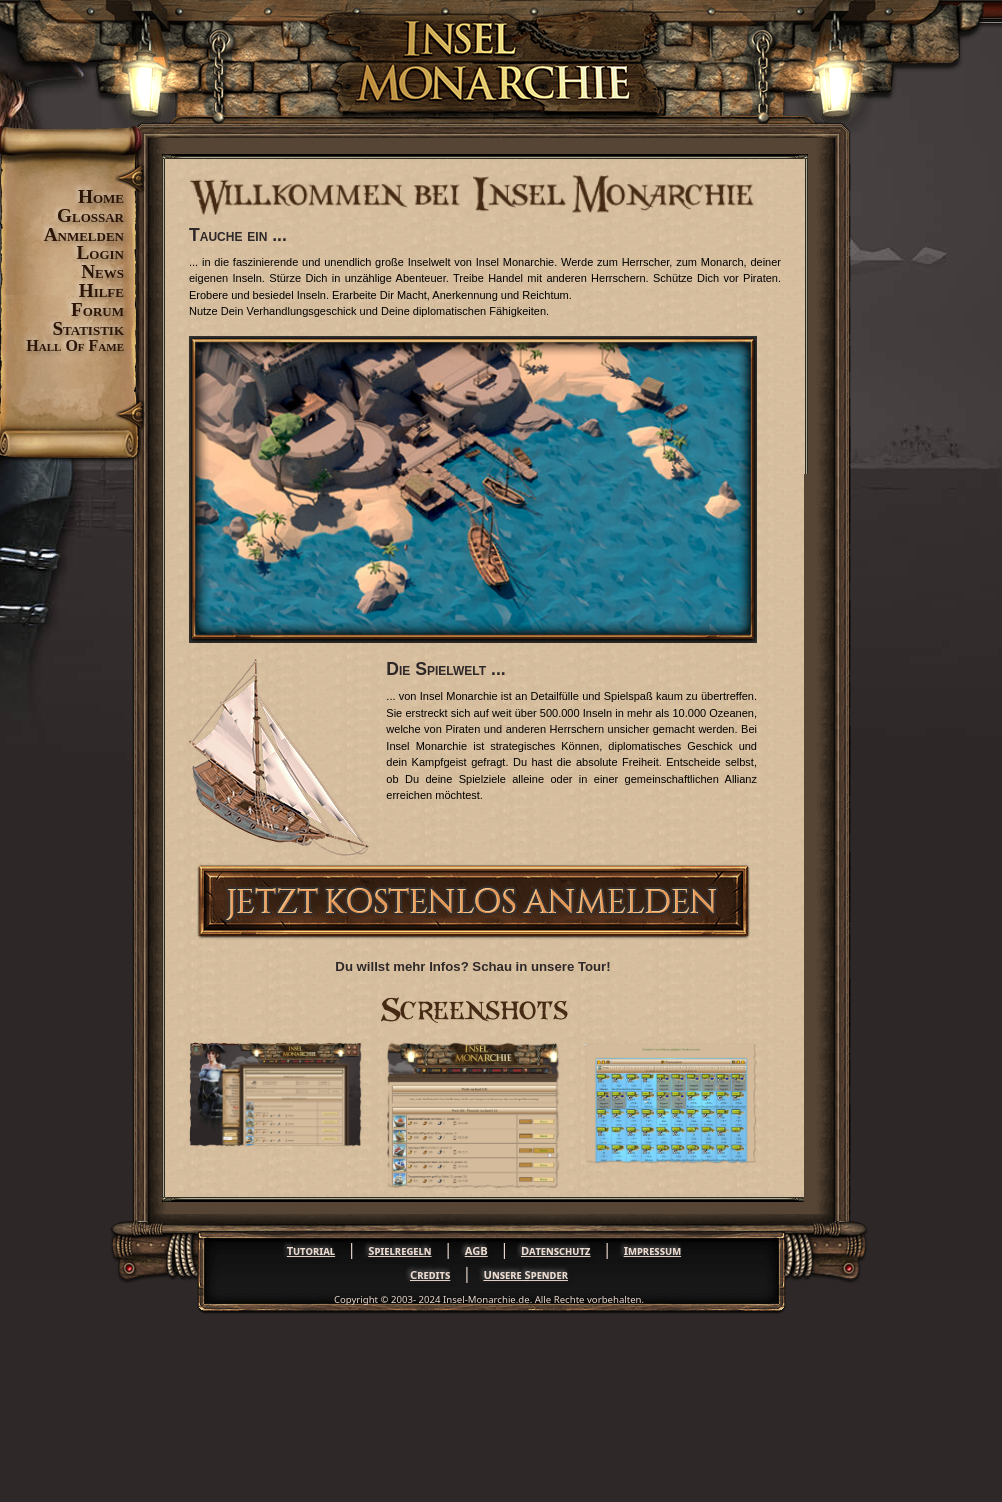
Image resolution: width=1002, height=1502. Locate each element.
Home (101, 196)
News (102, 271)
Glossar (90, 215)
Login (100, 252)
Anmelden (84, 234)
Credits (430, 1274)
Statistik (88, 328)
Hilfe (101, 290)
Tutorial (311, 1250)
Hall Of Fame (75, 345)
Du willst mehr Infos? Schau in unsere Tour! (472, 966)
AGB (476, 1250)
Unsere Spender (525, 1274)
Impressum (652, 1250)
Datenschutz (556, 1250)
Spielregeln (399, 1250)
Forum (97, 309)
